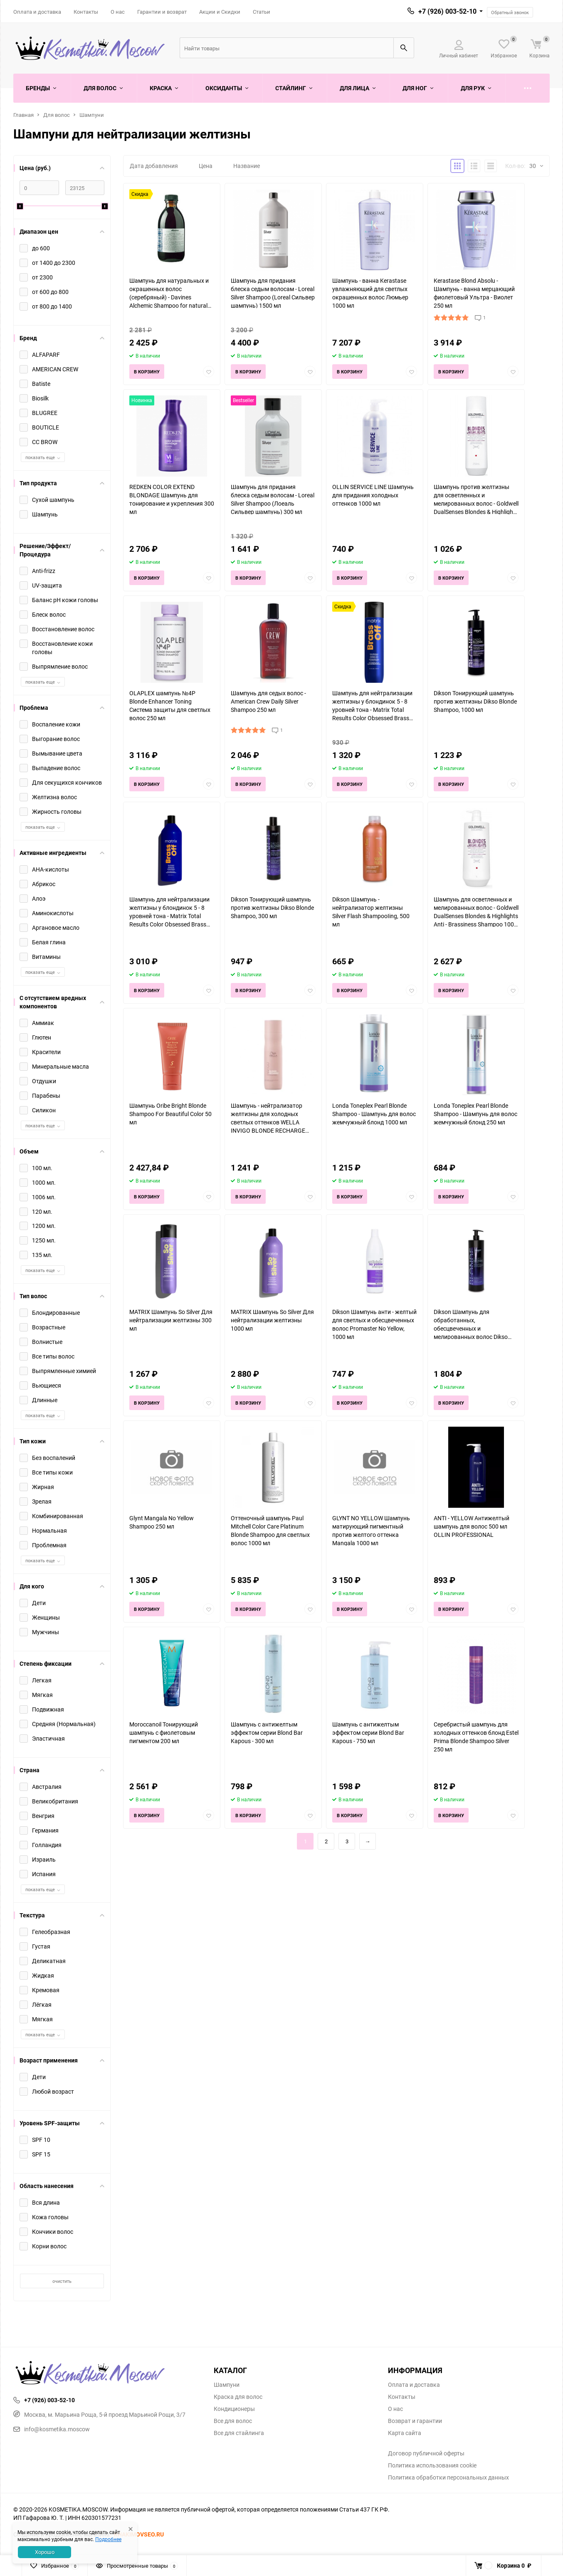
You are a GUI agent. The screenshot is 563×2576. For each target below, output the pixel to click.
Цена (205, 166)
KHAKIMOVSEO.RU (139, 2534)
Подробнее (108, 2539)
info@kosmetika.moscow (51, 2429)
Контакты (86, 11)
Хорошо (44, 2552)
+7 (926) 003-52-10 (447, 11)
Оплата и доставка (37, 11)
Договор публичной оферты (426, 2453)
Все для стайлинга (239, 2433)
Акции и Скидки (219, 11)
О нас (118, 11)
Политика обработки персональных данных (448, 2477)
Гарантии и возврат (162, 11)
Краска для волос (238, 2397)
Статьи (261, 11)
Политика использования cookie (432, 2465)
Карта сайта (404, 2433)
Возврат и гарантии (415, 2421)
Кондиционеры (234, 2409)
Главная (23, 115)
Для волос (56, 115)
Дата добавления (154, 166)
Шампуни (91, 115)
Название (246, 166)
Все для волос (233, 2421)
